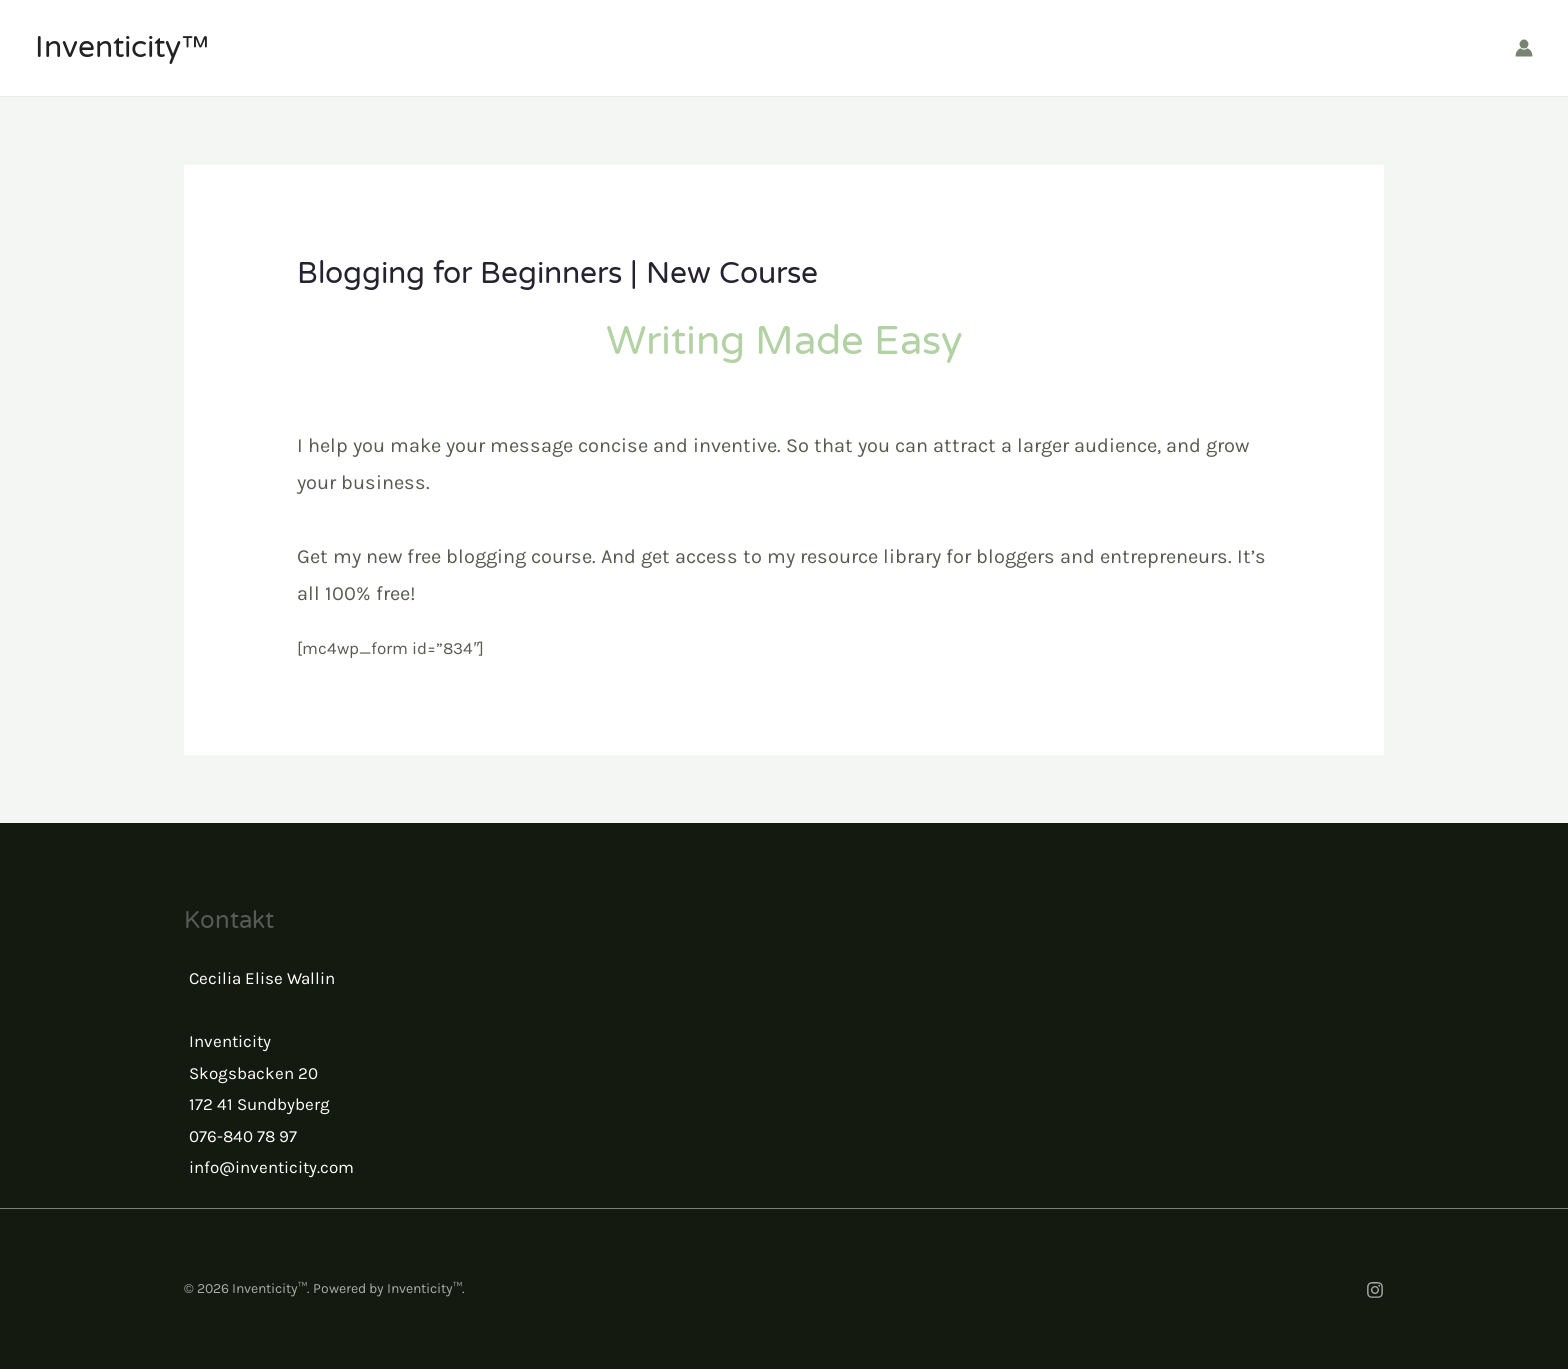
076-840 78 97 (243, 1136)
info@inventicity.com (271, 1167)
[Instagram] (1375, 1290)
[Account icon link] (1524, 48)
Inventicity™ (122, 47)
